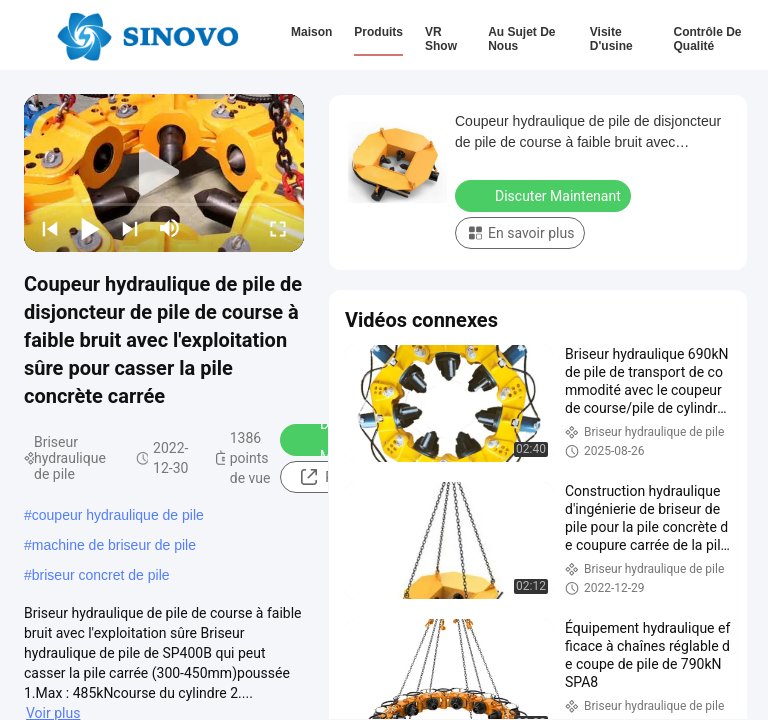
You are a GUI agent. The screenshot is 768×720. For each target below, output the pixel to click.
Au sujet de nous (521, 39)
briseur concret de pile (101, 575)
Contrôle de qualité (707, 39)
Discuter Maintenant (545, 195)
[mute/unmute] (170, 228)
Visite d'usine (611, 39)
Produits (378, 32)
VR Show (441, 39)
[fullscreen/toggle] (278, 228)
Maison (311, 32)
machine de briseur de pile (114, 545)
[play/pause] (90, 228)
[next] (130, 228)
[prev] (50, 228)
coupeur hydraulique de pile (118, 515)
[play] (164, 173)
